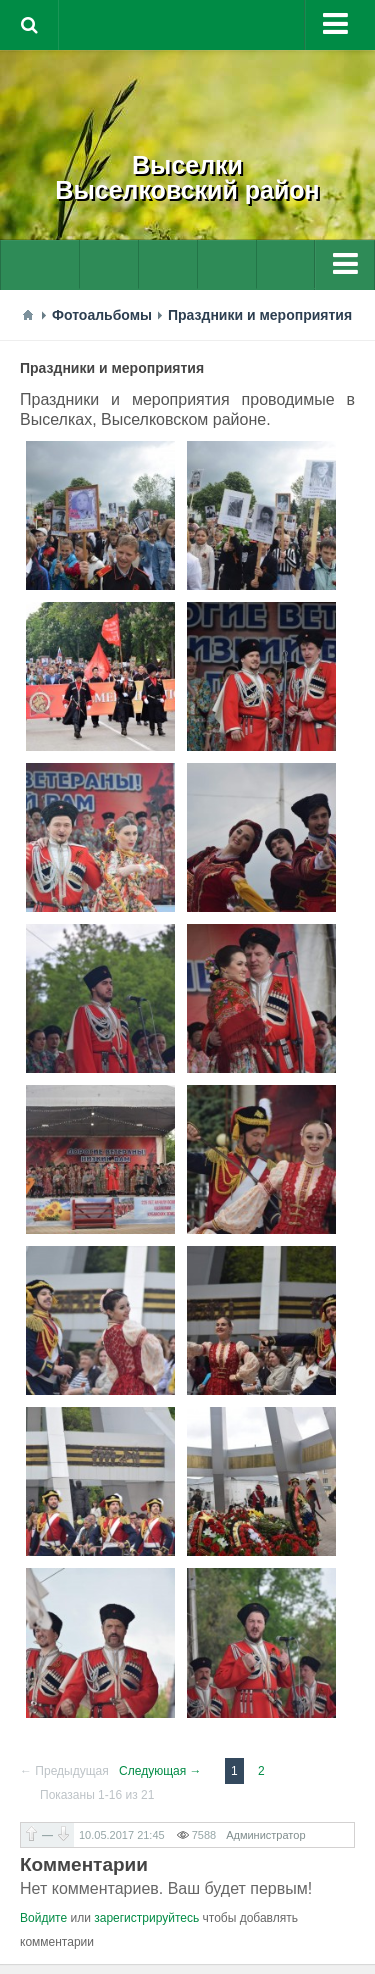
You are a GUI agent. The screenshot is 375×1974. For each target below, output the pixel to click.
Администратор (265, 1835)
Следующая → (160, 1771)
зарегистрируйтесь (146, 1918)
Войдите (43, 1918)
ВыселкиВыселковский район (187, 177)
